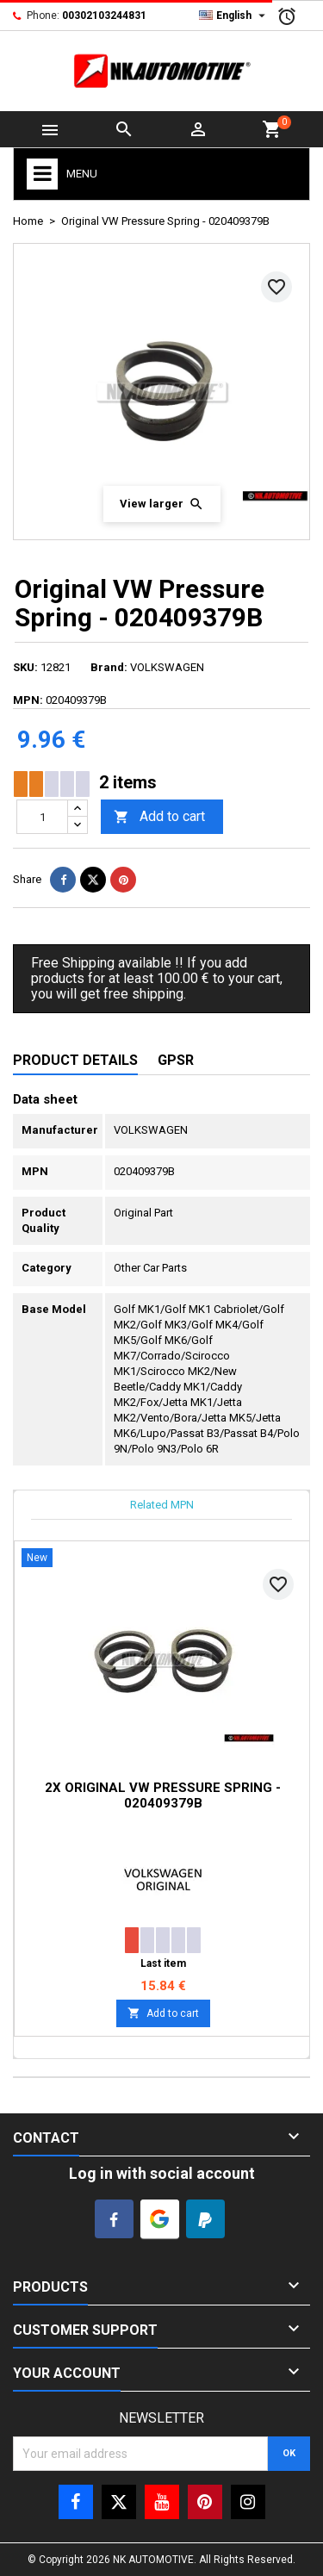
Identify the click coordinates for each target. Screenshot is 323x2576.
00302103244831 (104, 15)
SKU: (25, 667)
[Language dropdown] (234, 15)
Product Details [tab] (75, 1060)
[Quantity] (42, 817)
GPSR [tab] (176, 1060)
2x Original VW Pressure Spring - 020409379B (163, 1795)
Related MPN (162, 1504)
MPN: (28, 700)
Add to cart (159, 817)
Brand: (108, 667)
